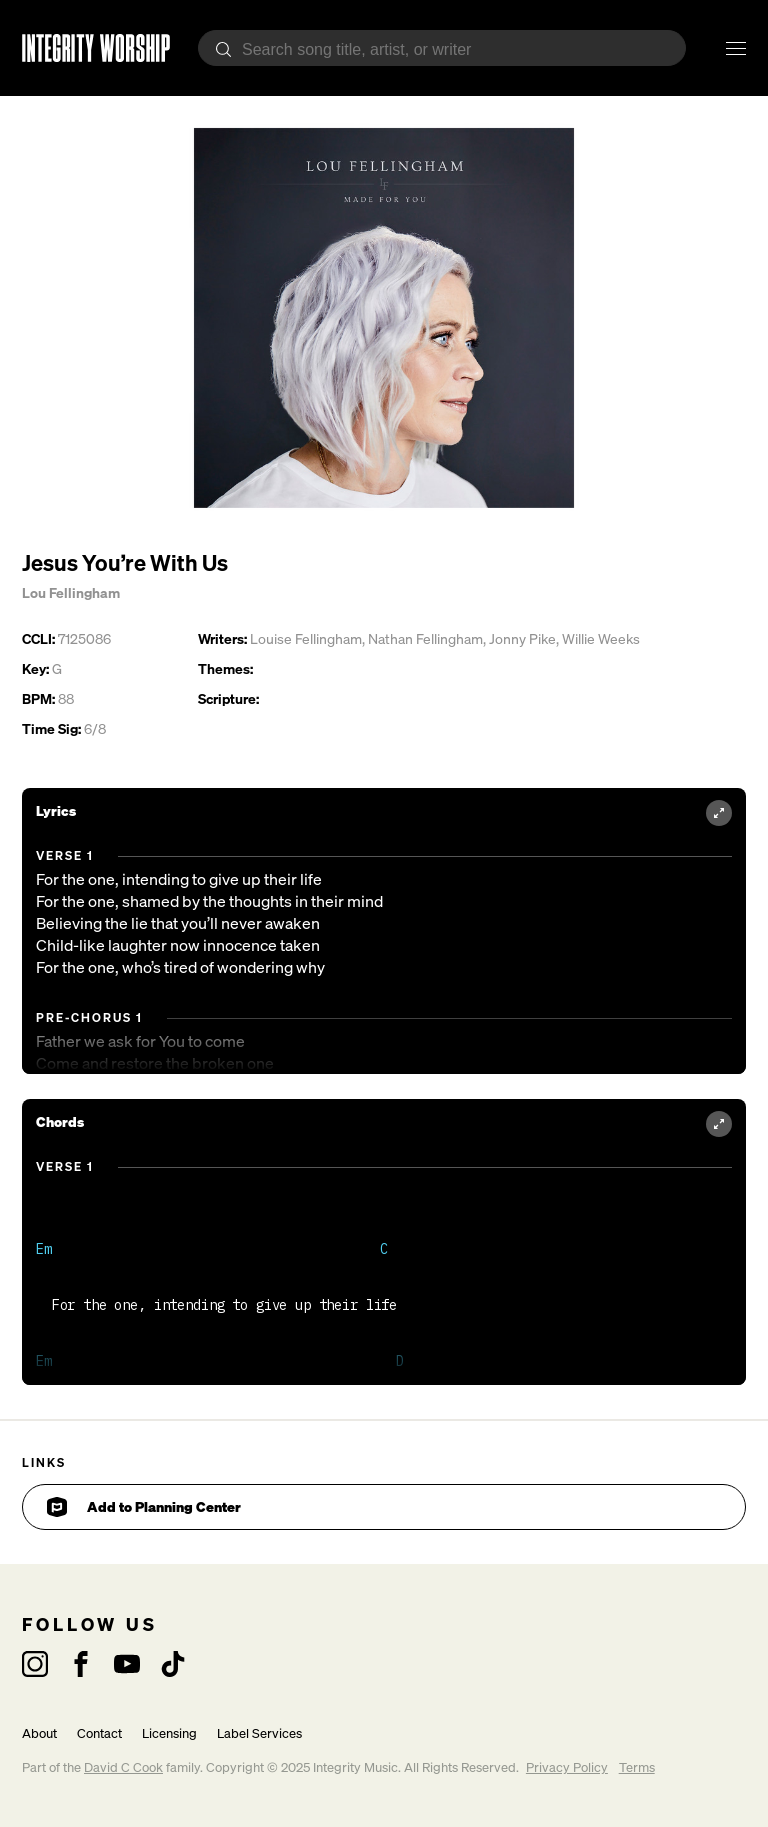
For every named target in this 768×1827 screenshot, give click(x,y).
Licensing (169, 1733)
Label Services (259, 1733)
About (39, 1733)
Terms (637, 1767)
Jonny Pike (522, 638)
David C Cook (123, 1767)
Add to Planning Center (144, 1507)
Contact (99, 1733)
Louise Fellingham (306, 638)
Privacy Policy (567, 1767)
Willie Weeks (601, 638)
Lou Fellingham (71, 592)
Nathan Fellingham (425, 638)
